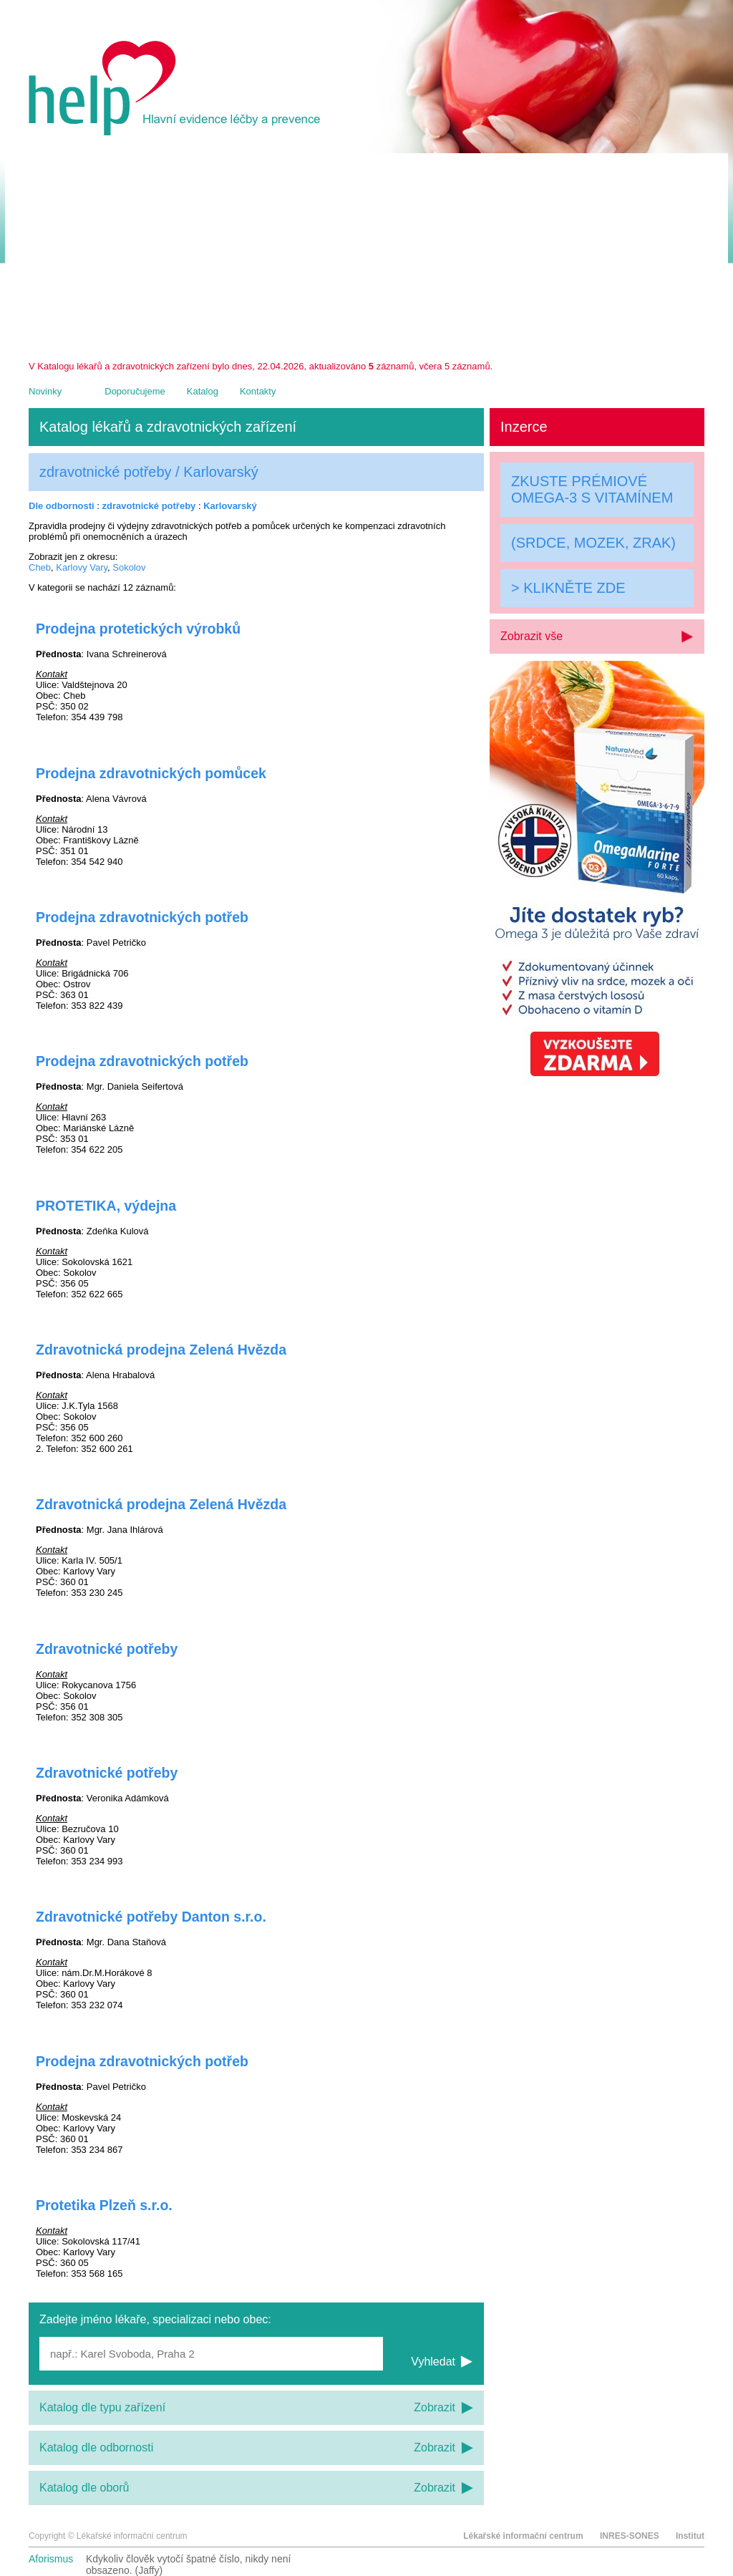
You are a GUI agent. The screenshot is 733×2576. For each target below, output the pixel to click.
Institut (690, 2536)
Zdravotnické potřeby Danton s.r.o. (151, 1916)
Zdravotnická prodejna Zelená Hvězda (161, 1349)
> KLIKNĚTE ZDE (568, 588)
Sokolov (128, 567)
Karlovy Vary (81, 567)
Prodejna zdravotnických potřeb (142, 917)
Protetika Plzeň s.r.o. (104, 2205)
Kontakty (258, 391)
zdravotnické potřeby (149, 505)
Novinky (45, 391)
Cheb (40, 567)
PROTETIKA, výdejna (106, 1206)
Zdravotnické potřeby (107, 1649)
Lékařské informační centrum (523, 2536)
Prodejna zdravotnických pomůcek (151, 773)
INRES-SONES (629, 2536)
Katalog (202, 391)
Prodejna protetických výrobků (138, 628)
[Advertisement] (366, 253)
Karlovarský (229, 505)
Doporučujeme (135, 391)
